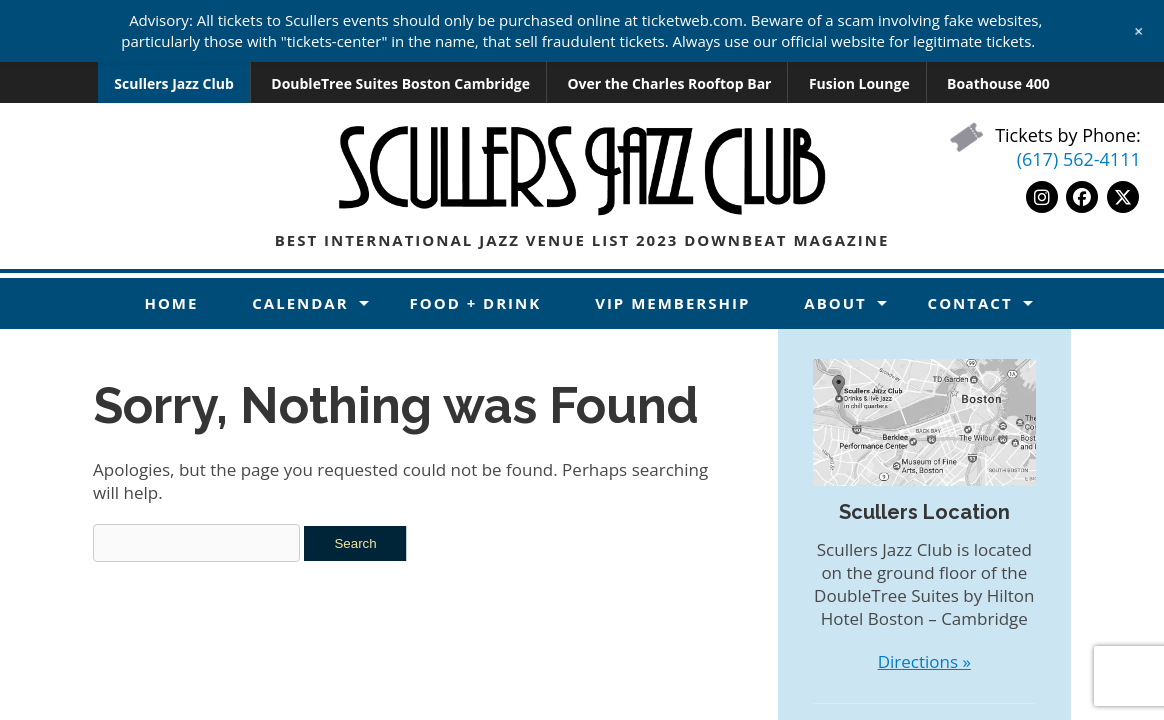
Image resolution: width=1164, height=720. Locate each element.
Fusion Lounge (859, 83)
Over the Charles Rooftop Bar (669, 83)
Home (171, 303)
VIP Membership (672, 303)
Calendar (300, 303)
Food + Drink (476, 303)
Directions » (924, 661)
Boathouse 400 (998, 83)
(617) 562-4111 (1079, 159)
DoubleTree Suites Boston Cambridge (400, 83)
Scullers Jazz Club (174, 83)
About (835, 303)
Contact (970, 303)
